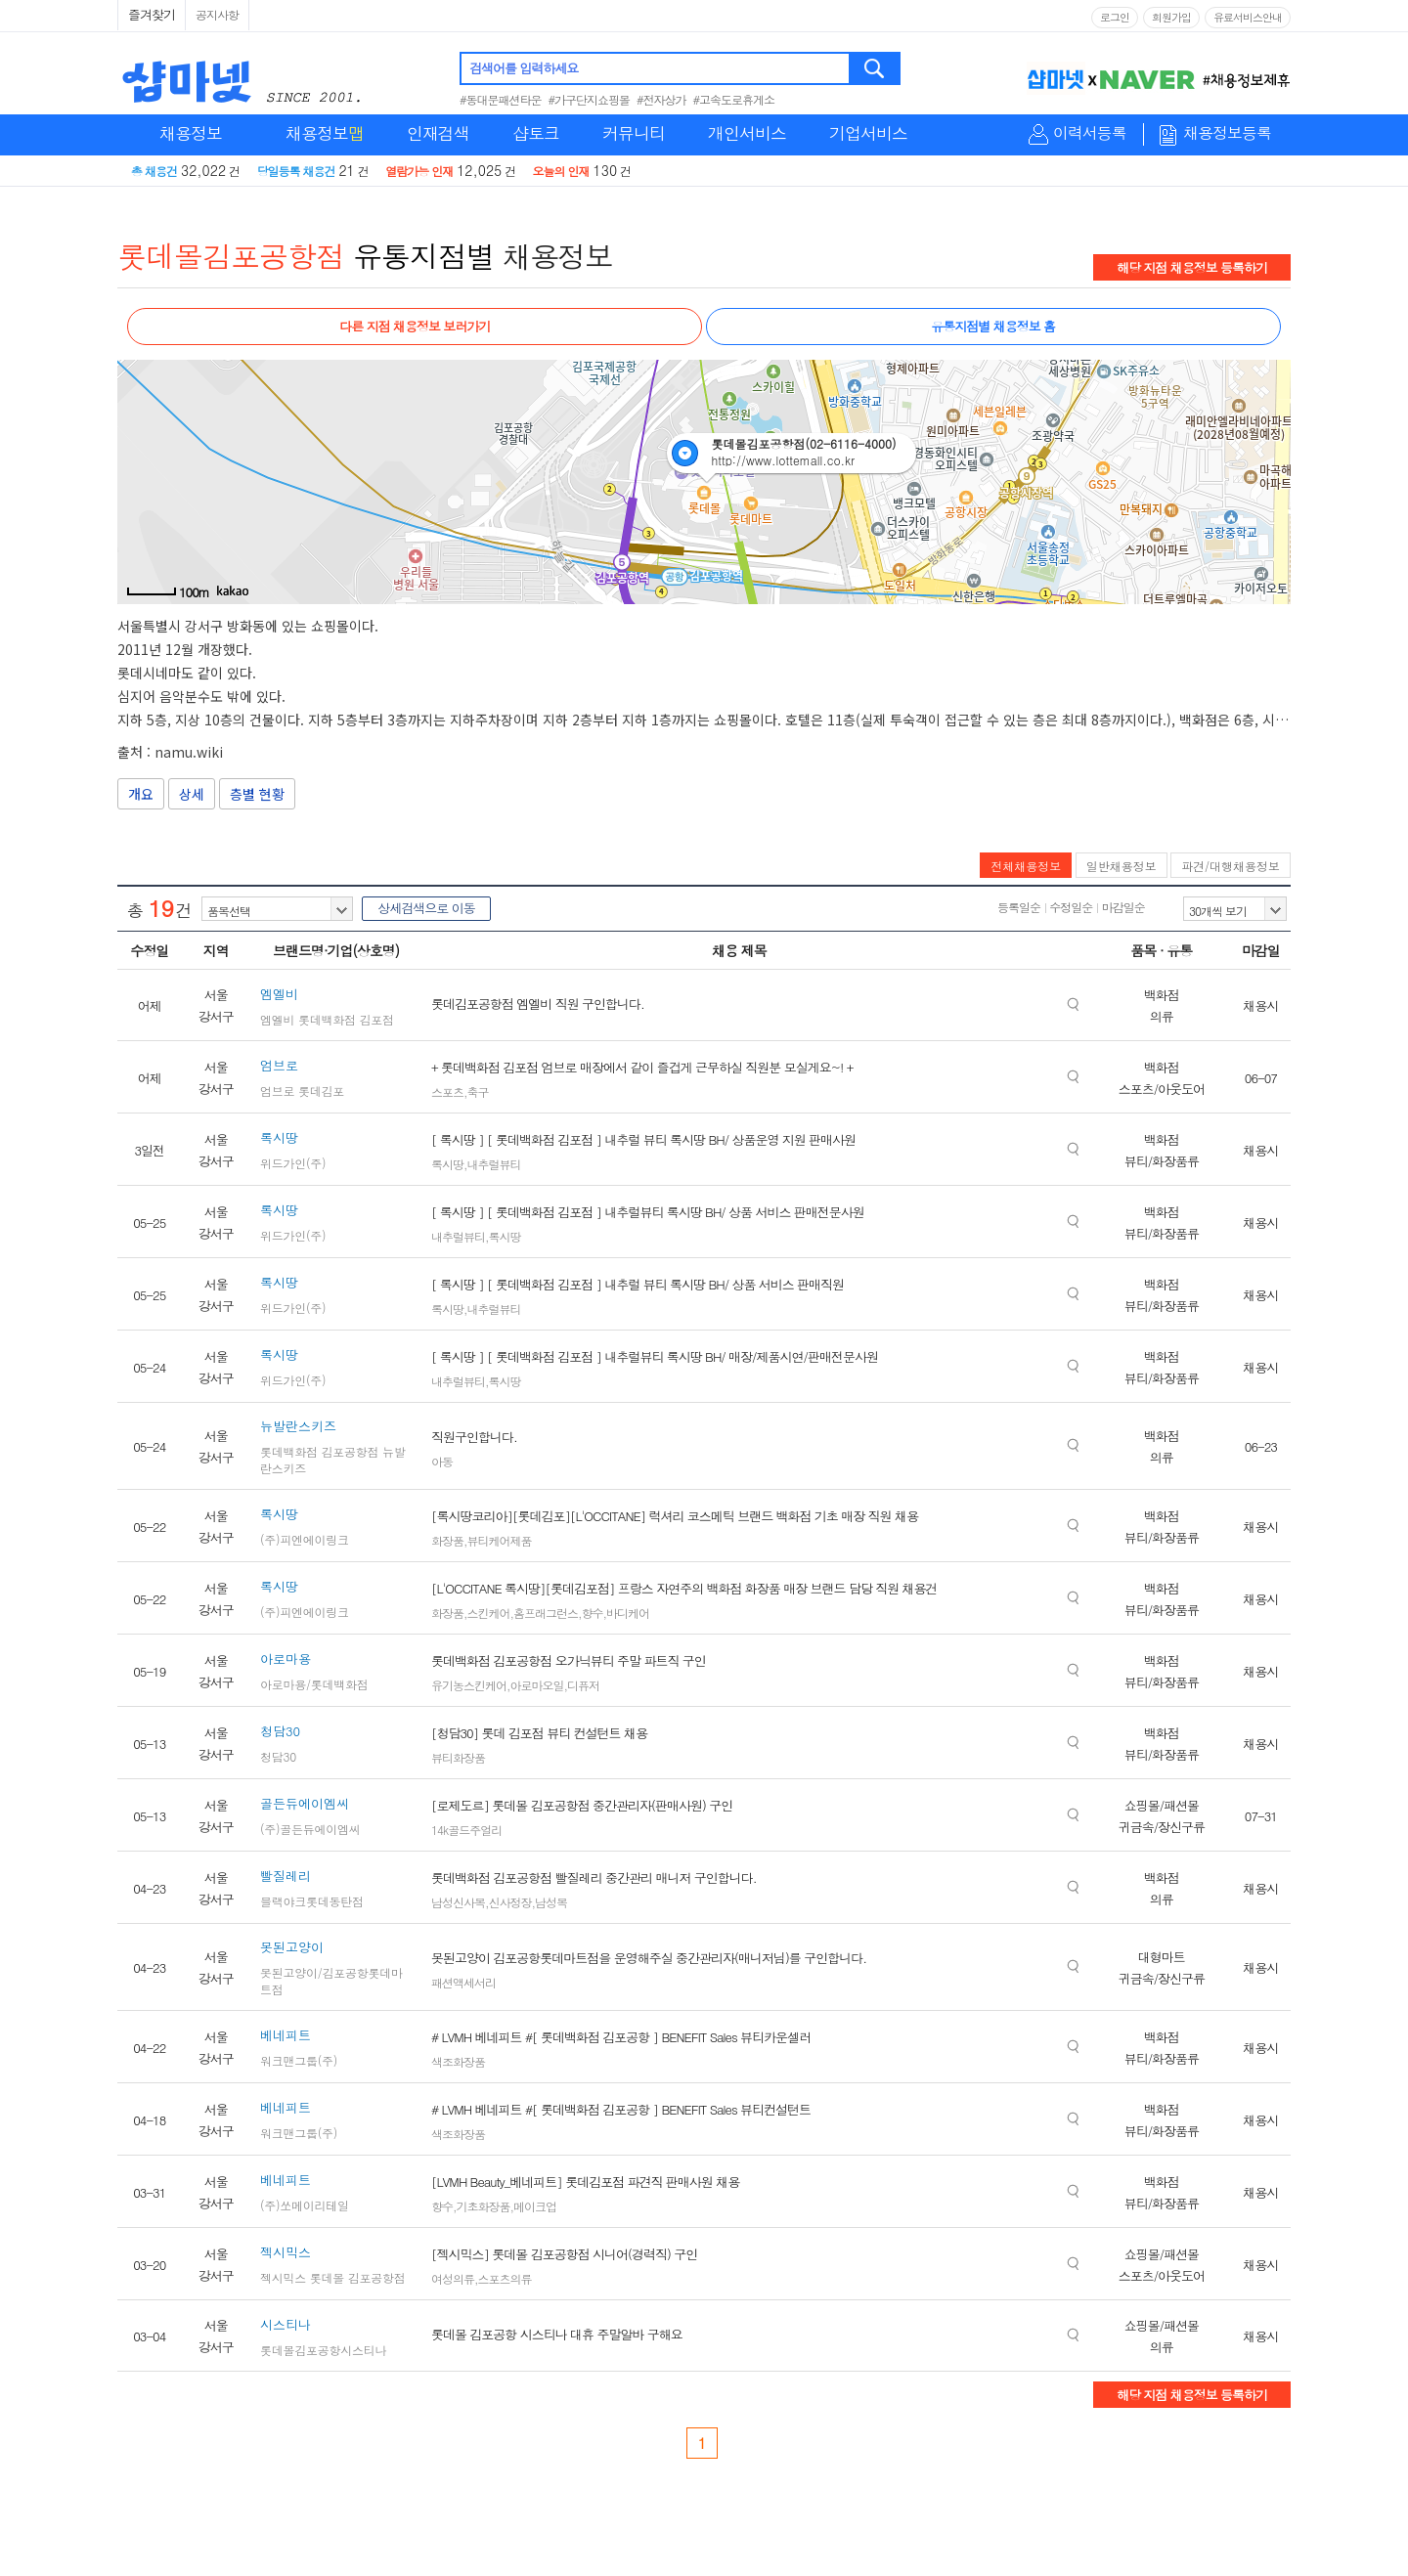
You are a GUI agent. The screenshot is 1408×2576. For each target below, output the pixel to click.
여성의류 (452, 2278)
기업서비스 (868, 133)
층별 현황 (257, 794)
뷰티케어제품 (499, 1540)
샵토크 (535, 133)
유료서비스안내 (1247, 17)
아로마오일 (537, 1685)
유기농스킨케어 (468, 1685)
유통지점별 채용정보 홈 (993, 326)
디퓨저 (583, 1685)
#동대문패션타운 (501, 99)
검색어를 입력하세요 (523, 68)
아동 (442, 1461)
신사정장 (510, 1902)
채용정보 (190, 133)
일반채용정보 (1121, 865)
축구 (478, 1091)
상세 (191, 794)
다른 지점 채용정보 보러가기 (414, 326)
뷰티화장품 (458, 1757)
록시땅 (447, 1164)
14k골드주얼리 (466, 1829)
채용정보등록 (1227, 133)
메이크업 (534, 2206)
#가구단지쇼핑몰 (590, 99)
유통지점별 (424, 255)
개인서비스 (747, 133)
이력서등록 (1089, 133)
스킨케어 (488, 1612)
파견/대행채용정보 (1230, 865)
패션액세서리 (463, 1982)
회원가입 (1171, 17)
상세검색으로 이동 (425, 907)
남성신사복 (458, 1902)
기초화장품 (483, 2206)
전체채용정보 (1025, 865)
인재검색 (438, 133)
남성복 (551, 1902)
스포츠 (447, 1091)
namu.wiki (188, 752)
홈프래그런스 (545, 1612)
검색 (876, 68)
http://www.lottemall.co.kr (783, 460)
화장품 (447, 1540)
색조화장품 (458, 2061)
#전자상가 (661, 99)
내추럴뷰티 (494, 1164)
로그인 (1114, 17)
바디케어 (627, 1612)
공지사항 (217, 14)
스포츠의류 (505, 2278)
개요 (141, 794)
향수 (592, 1612)
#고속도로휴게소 (734, 99)
